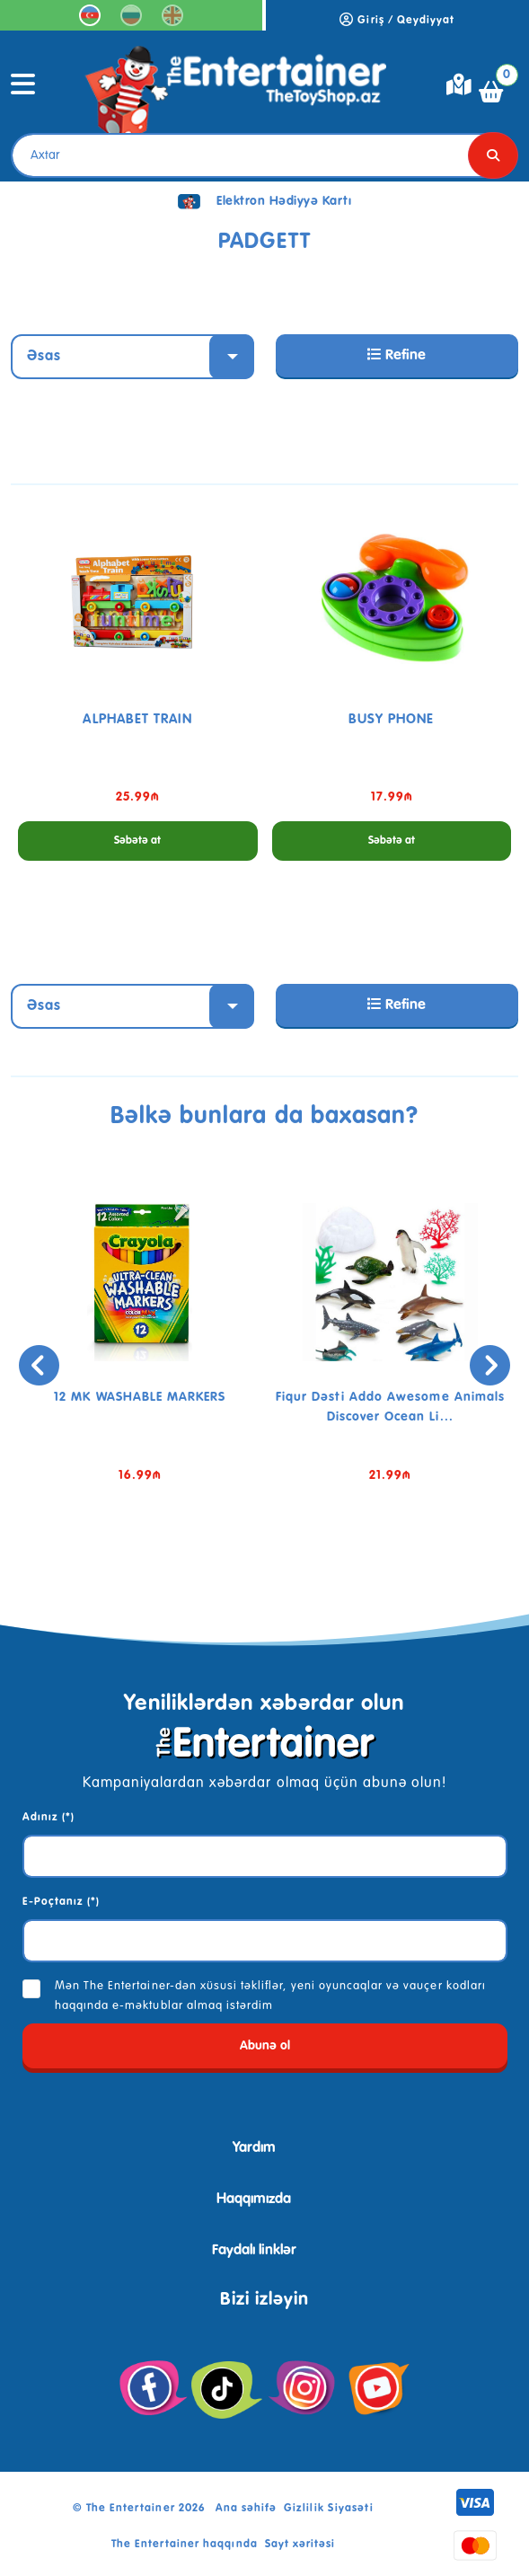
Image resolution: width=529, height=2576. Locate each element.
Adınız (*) (48, 1817)
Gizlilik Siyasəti (329, 2508)
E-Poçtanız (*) (61, 1902)
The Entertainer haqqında (184, 2544)
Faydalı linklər (254, 2251)
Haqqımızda (253, 2199)
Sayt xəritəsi (300, 2544)
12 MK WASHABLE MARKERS (139, 1397)
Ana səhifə (246, 2508)
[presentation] (39, 1365)
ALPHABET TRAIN (137, 719)
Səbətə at (137, 841)
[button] (238, 1560)
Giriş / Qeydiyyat (396, 20)
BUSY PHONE (391, 719)
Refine (396, 355)
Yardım (254, 2148)
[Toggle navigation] (23, 91)
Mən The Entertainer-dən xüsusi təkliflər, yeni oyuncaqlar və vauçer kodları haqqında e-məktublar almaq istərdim (270, 1996)
